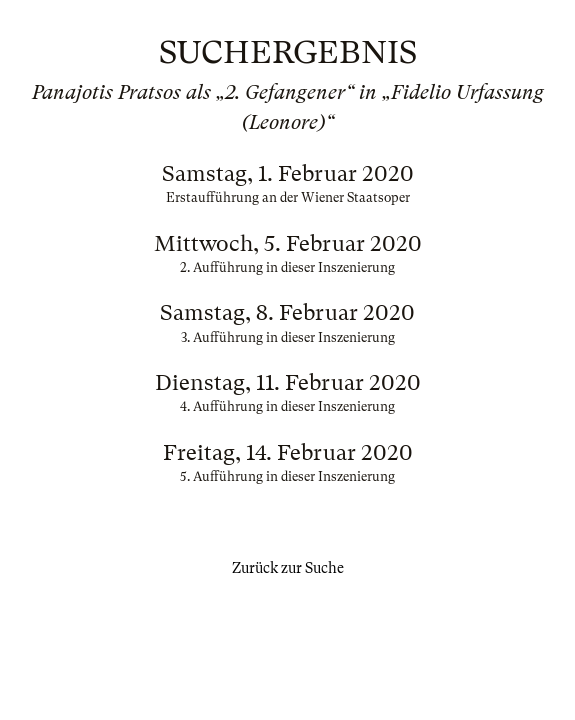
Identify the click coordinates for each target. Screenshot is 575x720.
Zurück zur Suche (288, 568)
